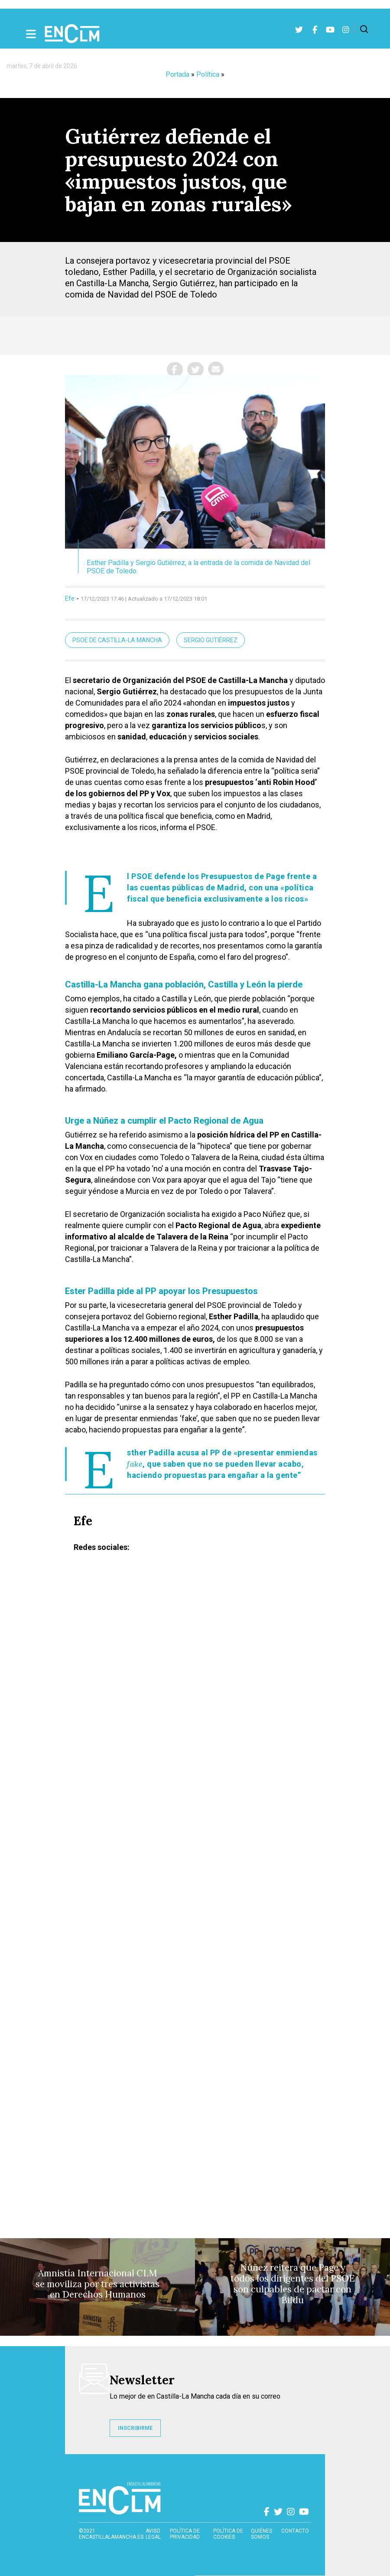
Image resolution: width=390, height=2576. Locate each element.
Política (207, 74)
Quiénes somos (261, 2534)
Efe (70, 598)
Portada (177, 74)
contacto (295, 2531)
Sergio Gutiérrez (210, 640)
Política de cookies (228, 2534)
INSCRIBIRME (135, 2428)
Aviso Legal (153, 2534)
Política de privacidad (185, 2534)
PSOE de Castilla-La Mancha (117, 640)
